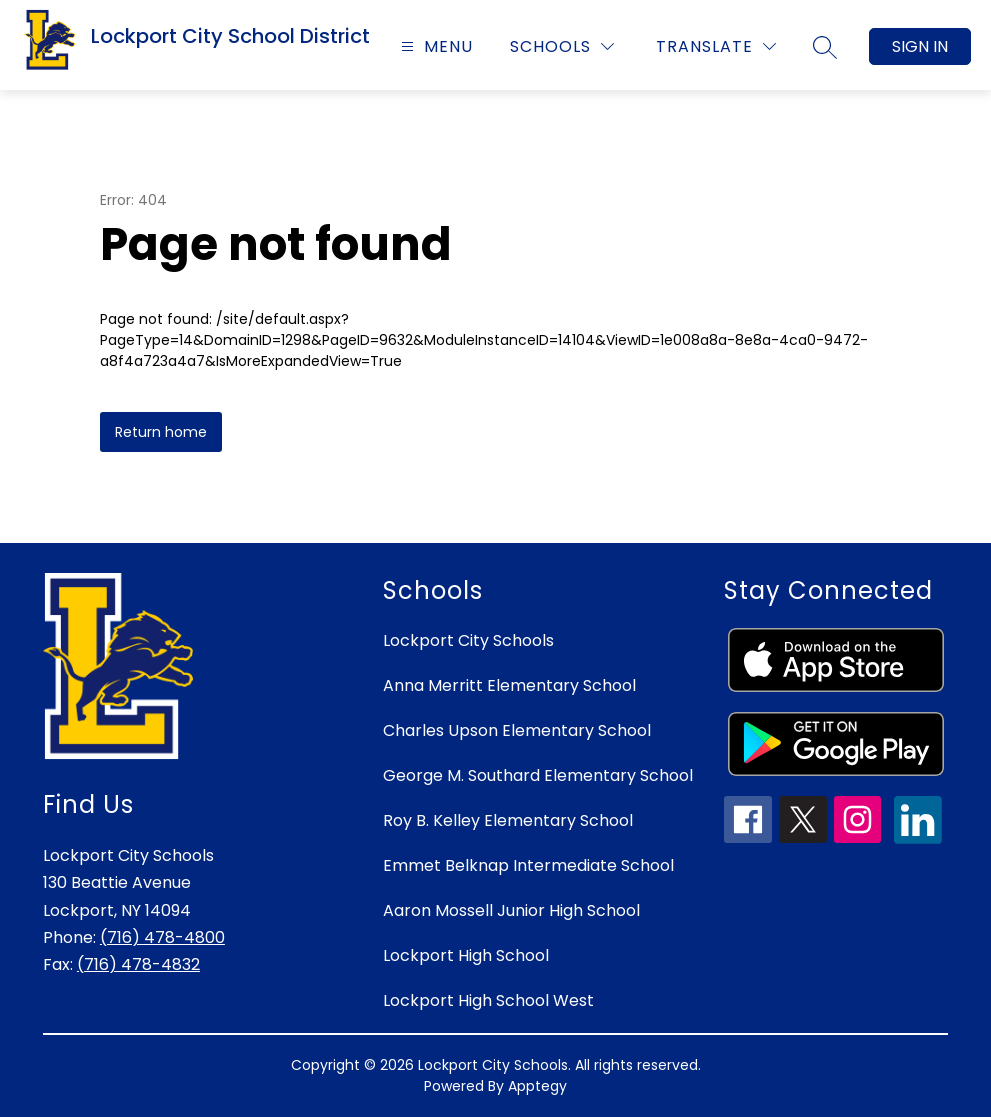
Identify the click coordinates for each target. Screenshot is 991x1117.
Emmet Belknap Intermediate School (528, 865)
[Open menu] (434, 46)
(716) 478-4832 (138, 964)
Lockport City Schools (468, 640)
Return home (161, 432)
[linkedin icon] (918, 838)
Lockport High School (466, 955)
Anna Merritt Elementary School (509, 685)
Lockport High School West (488, 1000)
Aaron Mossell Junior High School (511, 910)
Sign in (920, 46)
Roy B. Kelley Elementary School (508, 820)
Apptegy (537, 1086)
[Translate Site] (716, 46)
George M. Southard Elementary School (538, 775)
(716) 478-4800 (162, 937)
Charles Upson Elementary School (517, 730)
